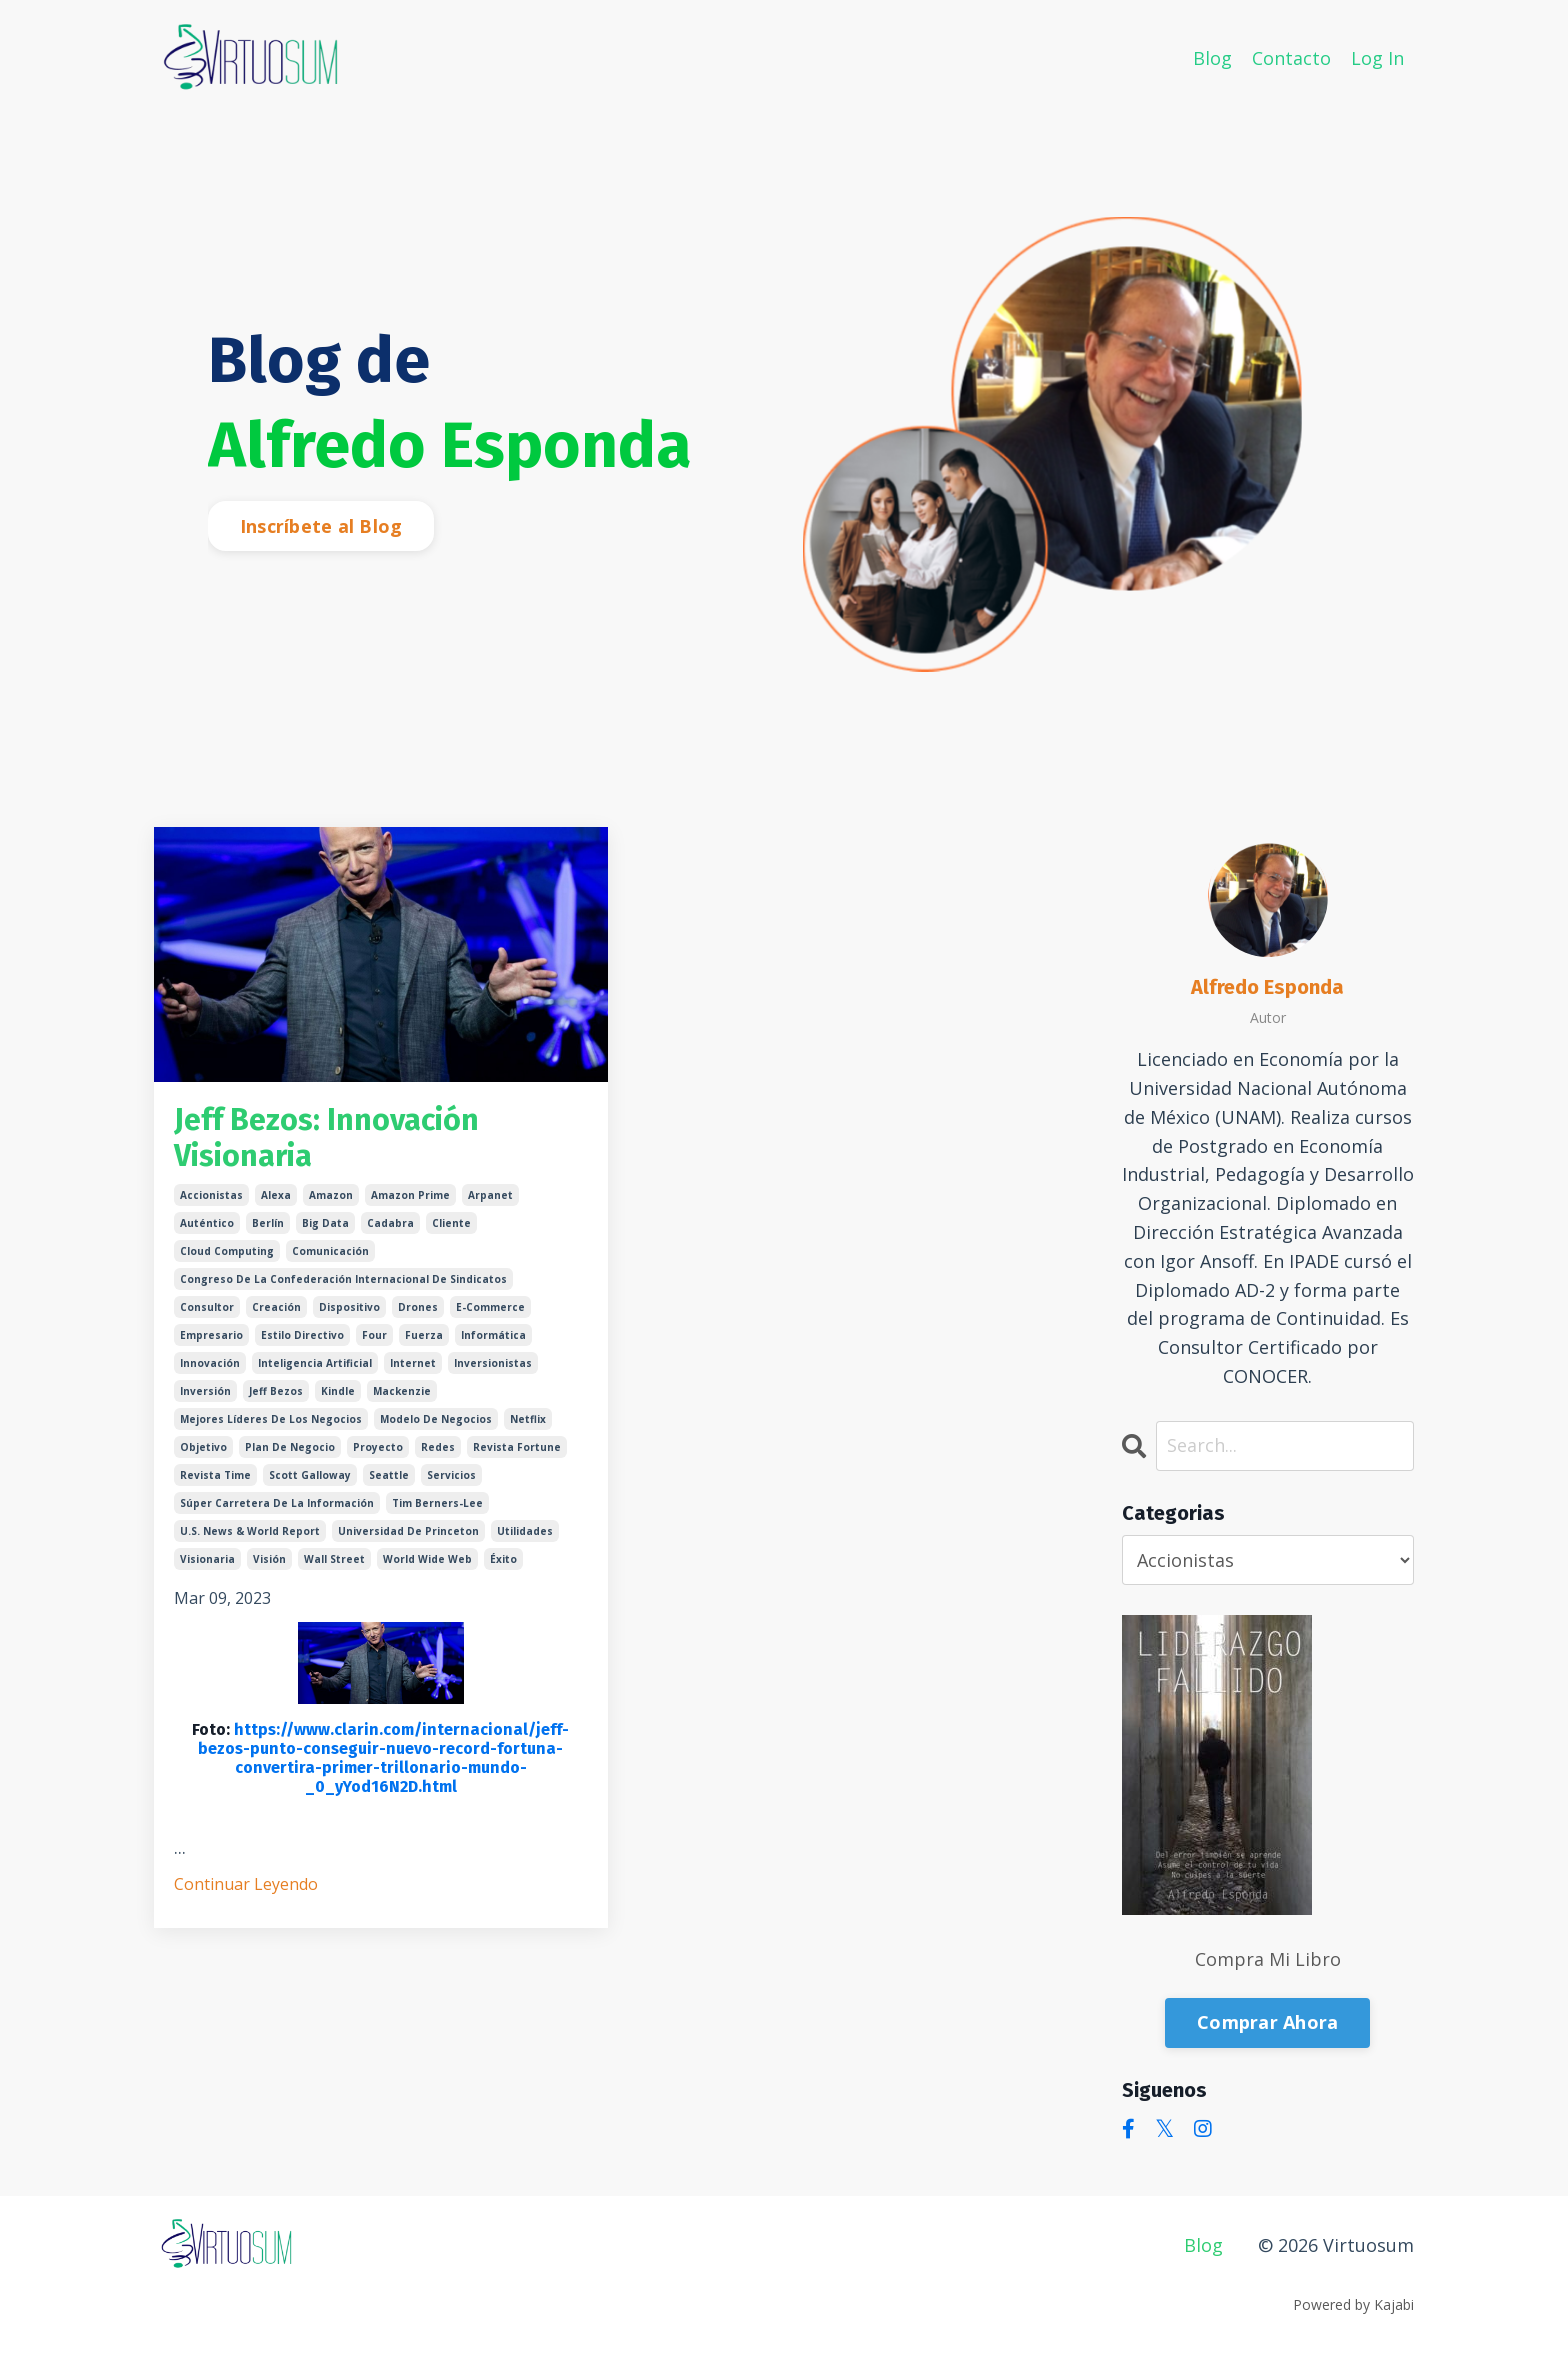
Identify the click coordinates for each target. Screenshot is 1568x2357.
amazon (331, 1195)
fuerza (424, 1335)
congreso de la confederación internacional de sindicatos (343, 1279)
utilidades (525, 1531)
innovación (210, 1363)
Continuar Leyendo (246, 1884)
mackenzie (402, 1391)
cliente (451, 1223)
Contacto (1291, 58)
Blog (1212, 58)
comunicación (330, 1251)
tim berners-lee (437, 1503)
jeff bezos (276, 1391)
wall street (334, 1559)
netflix (528, 1419)
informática (493, 1335)
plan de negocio (290, 1447)
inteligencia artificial (315, 1363)
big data (325, 1223)
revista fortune (517, 1447)
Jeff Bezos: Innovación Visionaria (326, 1138)
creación (276, 1307)
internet (413, 1363)
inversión (205, 1391)
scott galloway (310, 1475)
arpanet (490, 1195)
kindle (338, 1391)
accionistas (211, 1195)
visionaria (207, 1559)
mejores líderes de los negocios (271, 1419)
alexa (276, 1195)
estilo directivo (302, 1335)
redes (438, 1447)
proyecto (378, 1447)
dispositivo (349, 1307)
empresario (211, 1335)
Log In (1377, 58)
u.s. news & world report (250, 1531)
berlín (268, 1223)
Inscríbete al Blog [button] (321, 526)
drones (418, 1307)
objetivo (203, 1447)
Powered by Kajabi (1353, 2304)
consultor (207, 1307)
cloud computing (227, 1251)
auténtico (207, 1223)
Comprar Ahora (1267, 2022)
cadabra (390, 1223)
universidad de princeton (408, 1531)
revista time (215, 1475)
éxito (503, 1559)
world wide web (427, 1559)
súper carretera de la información (277, 1503)
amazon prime (410, 1195)
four (374, 1335)
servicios (451, 1475)
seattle (389, 1475)
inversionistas (493, 1363)
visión (269, 1559)
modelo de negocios (436, 1419)
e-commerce (490, 1307)
